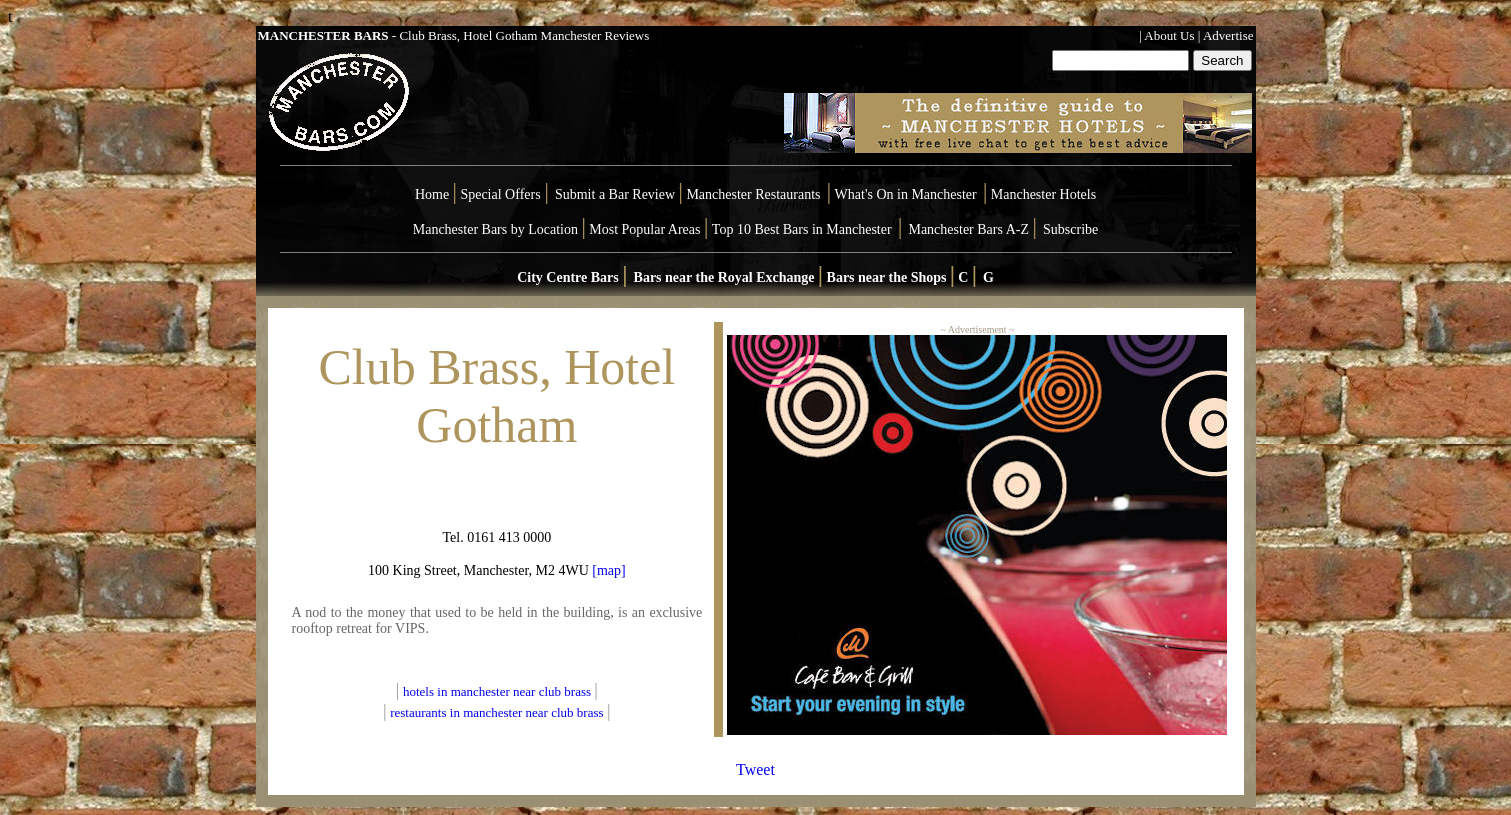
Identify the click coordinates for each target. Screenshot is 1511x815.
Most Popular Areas (644, 229)
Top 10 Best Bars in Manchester (802, 229)
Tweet (755, 769)
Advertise (1228, 35)
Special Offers (502, 194)
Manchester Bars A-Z (968, 229)
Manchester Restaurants (753, 194)
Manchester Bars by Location (495, 229)
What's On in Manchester (906, 194)
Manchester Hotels (1043, 194)
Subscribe (1070, 229)
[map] (607, 570)
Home (432, 194)
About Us (1169, 35)
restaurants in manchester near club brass (496, 712)
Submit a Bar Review (615, 194)
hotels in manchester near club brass (498, 691)
